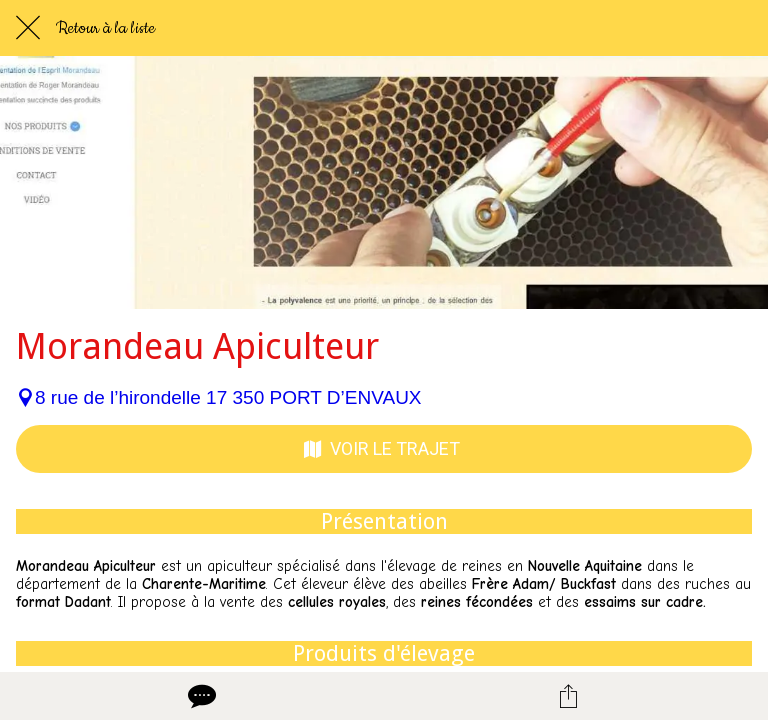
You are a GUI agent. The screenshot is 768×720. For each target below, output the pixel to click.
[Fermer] (28, 28)
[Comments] (200, 696)
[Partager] (568, 696)
